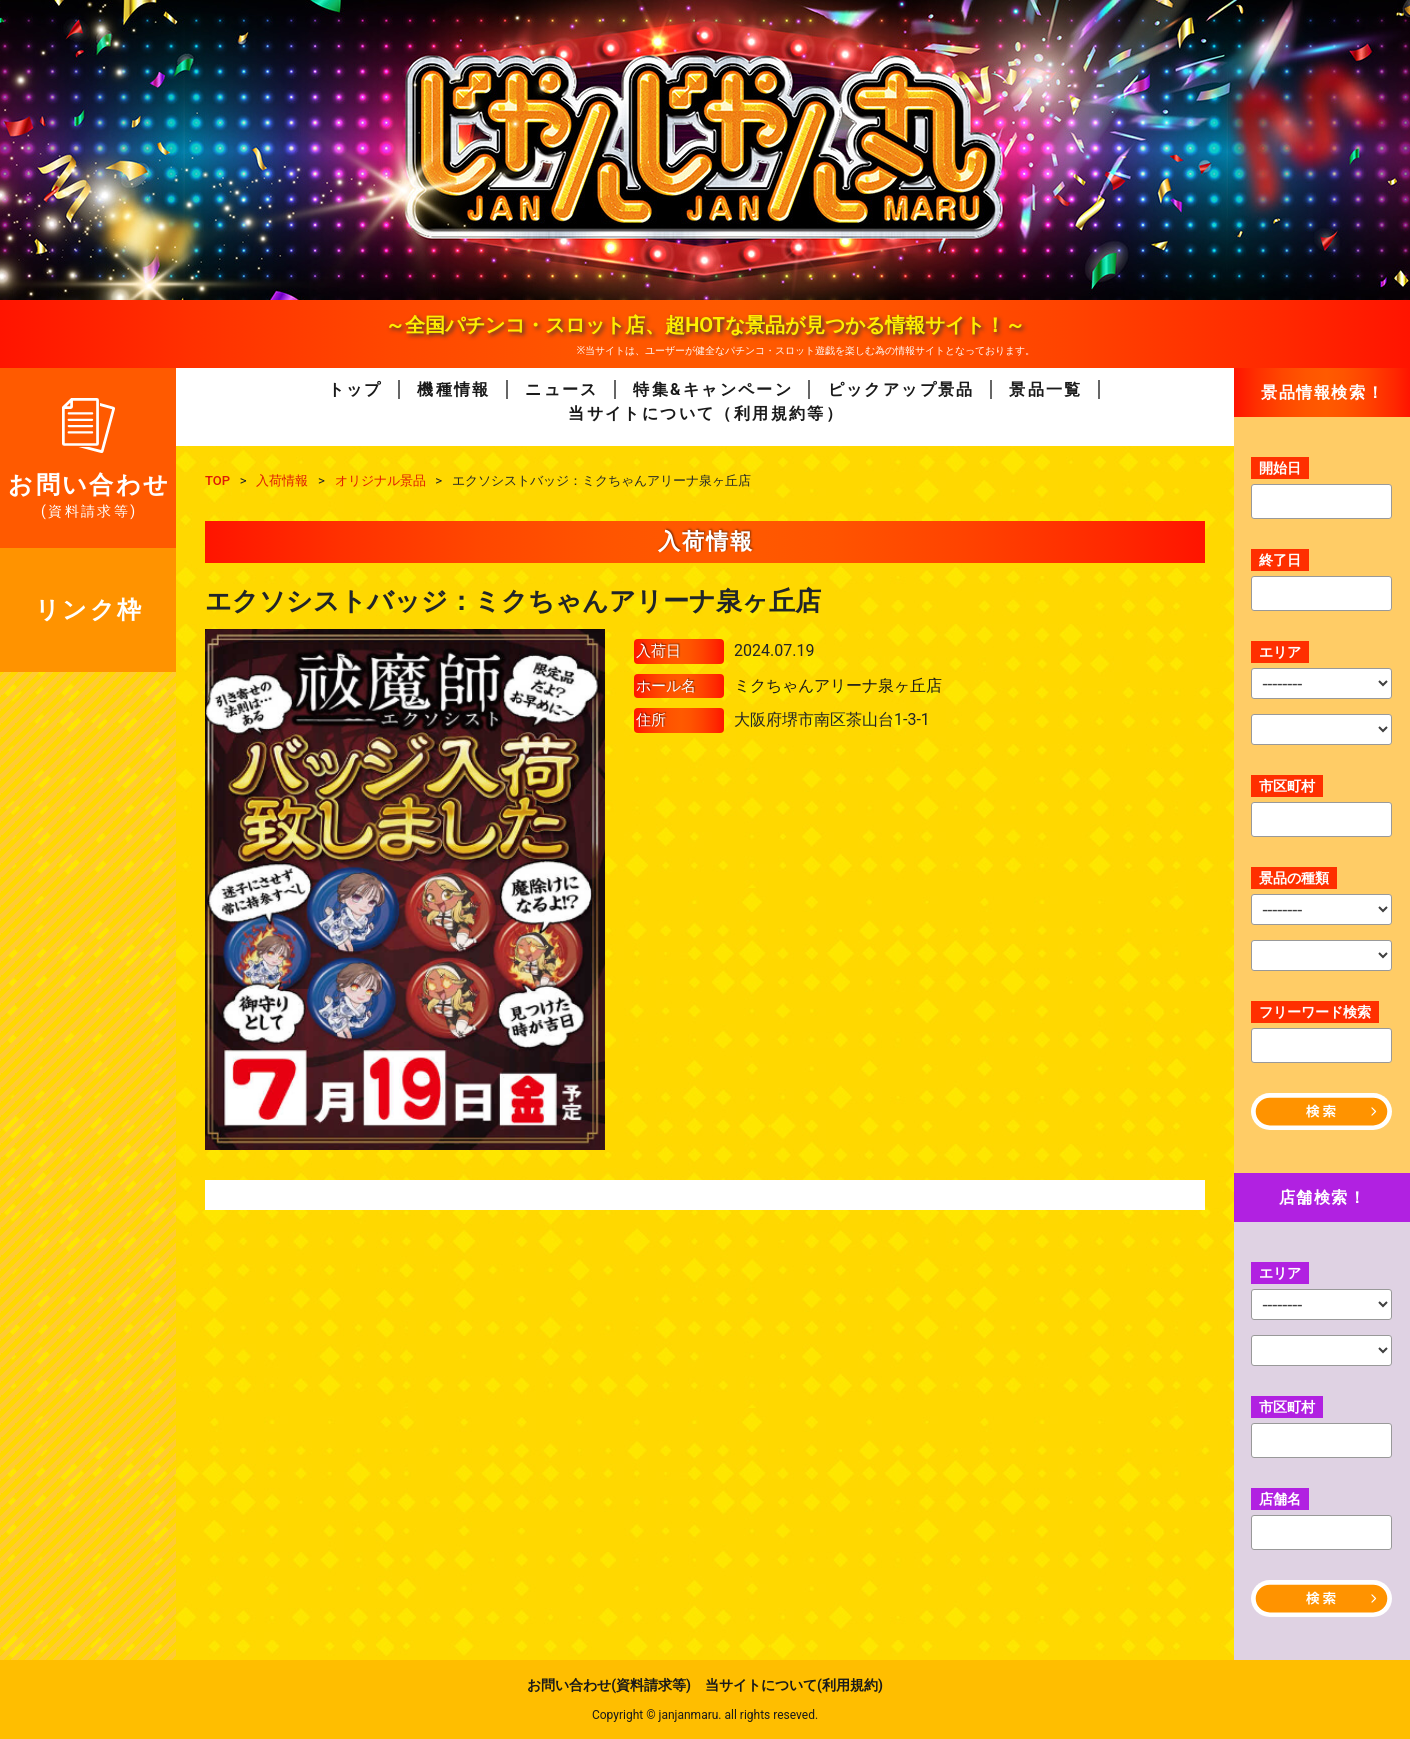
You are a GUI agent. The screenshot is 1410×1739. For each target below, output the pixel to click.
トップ (355, 389)
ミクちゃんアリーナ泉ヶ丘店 (838, 685)
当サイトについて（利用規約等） (706, 413)
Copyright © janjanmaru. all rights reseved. (705, 1715)
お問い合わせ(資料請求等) (609, 1685)
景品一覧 (1046, 389)
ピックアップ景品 (901, 389)
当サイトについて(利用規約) (794, 1685)
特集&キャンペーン (713, 389)
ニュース (562, 389)
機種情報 (454, 389)
